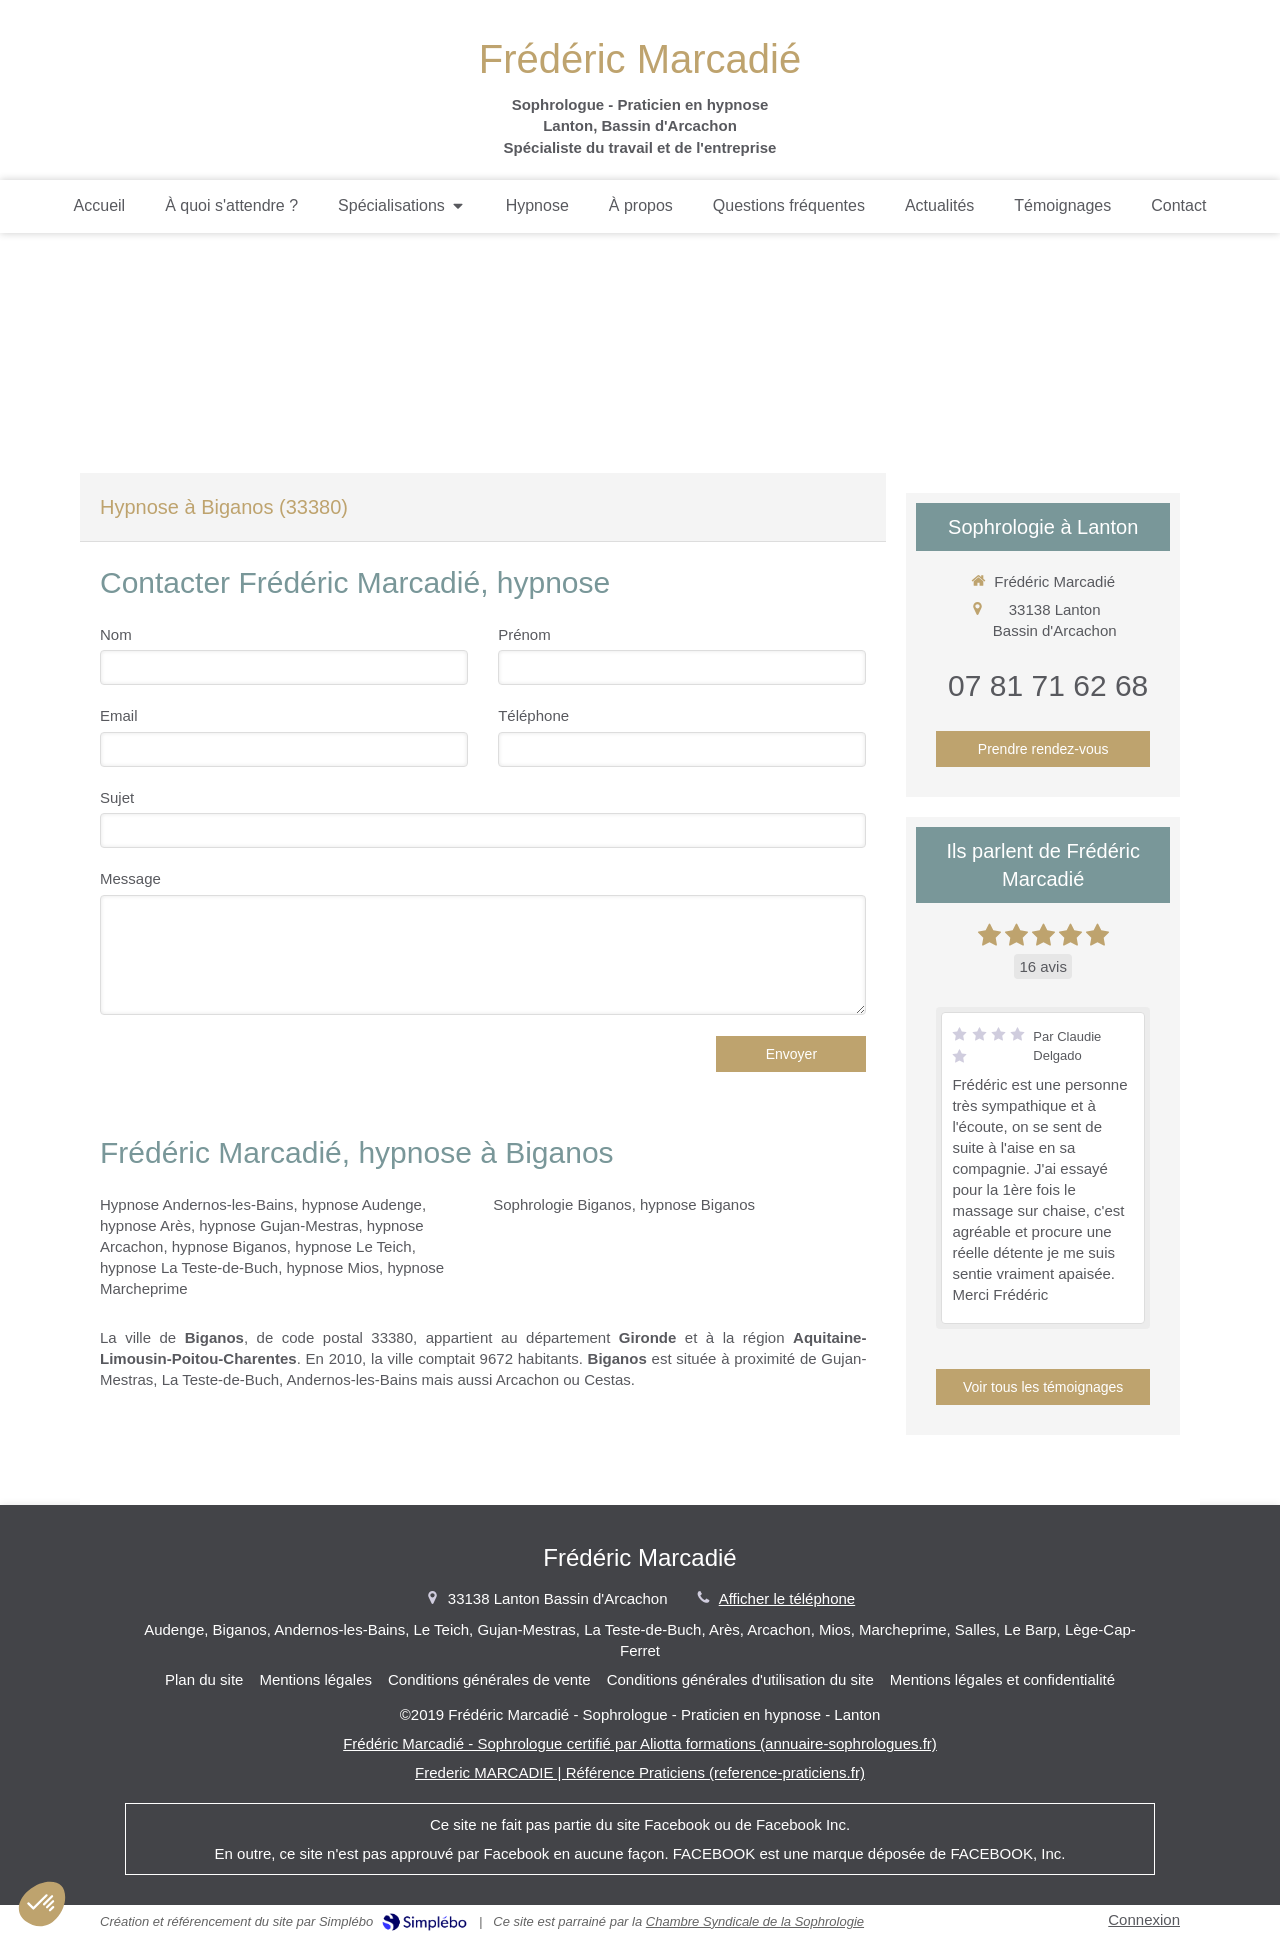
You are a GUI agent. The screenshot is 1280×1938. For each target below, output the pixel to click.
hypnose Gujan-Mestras (278, 1225)
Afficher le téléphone (787, 1598)
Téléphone (533, 715)
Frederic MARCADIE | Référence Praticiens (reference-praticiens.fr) (640, 1772)
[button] (42, 1904)
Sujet (117, 797)
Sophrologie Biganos (562, 1204)
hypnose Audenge (362, 1204)
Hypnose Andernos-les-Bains (196, 1204)
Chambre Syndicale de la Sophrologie (755, 1921)
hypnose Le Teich (353, 1246)
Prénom (524, 634)
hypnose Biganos (229, 1246)
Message (130, 878)
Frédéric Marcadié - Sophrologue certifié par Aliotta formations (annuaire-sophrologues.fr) (640, 1743)
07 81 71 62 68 (1048, 685)
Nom (116, 634)
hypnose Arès (145, 1225)
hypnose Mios (333, 1267)
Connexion (1144, 1919)
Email (119, 715)
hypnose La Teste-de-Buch (189, 1267)
